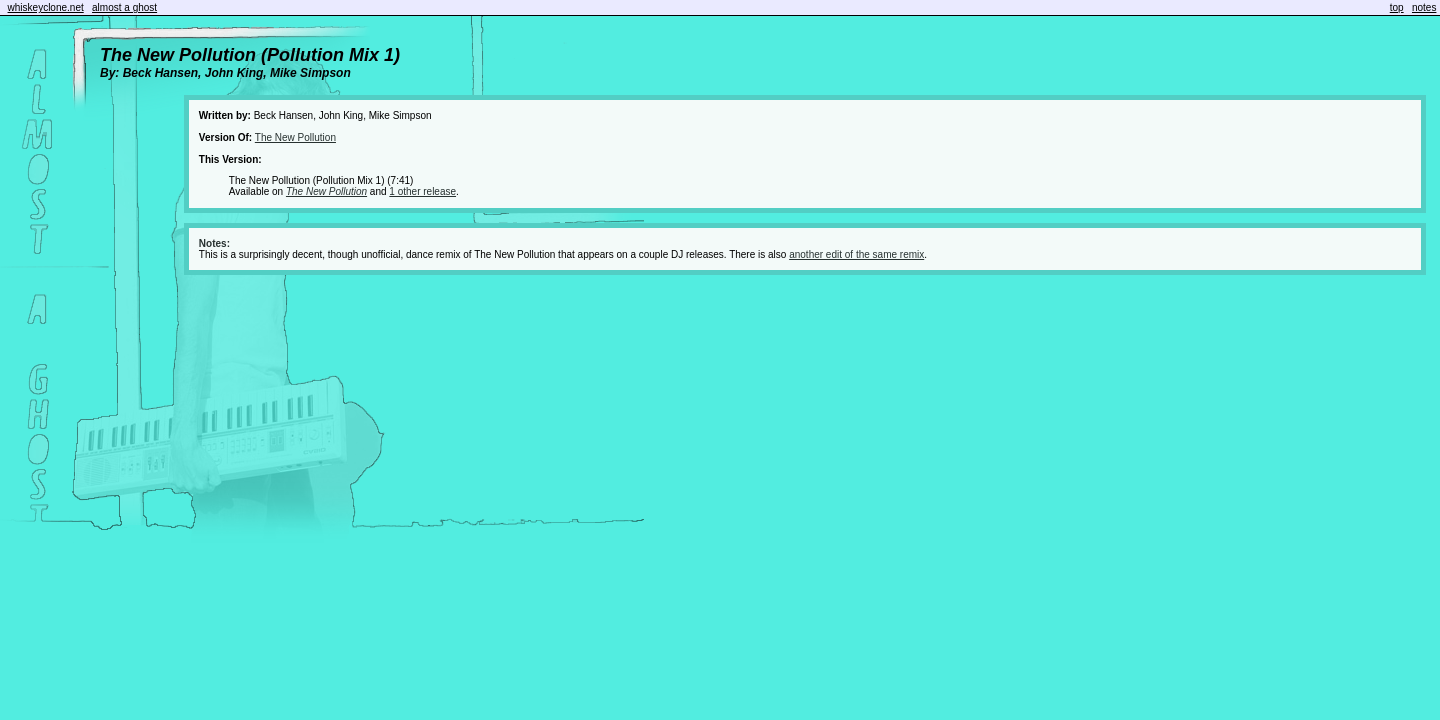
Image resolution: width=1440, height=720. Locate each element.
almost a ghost (124, 7)
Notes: (214, 243)
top (1397, 7)
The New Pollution (295, 137)
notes (1424, 7)
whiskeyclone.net (46, 7)
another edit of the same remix (856, 254)
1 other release (422, 191)
